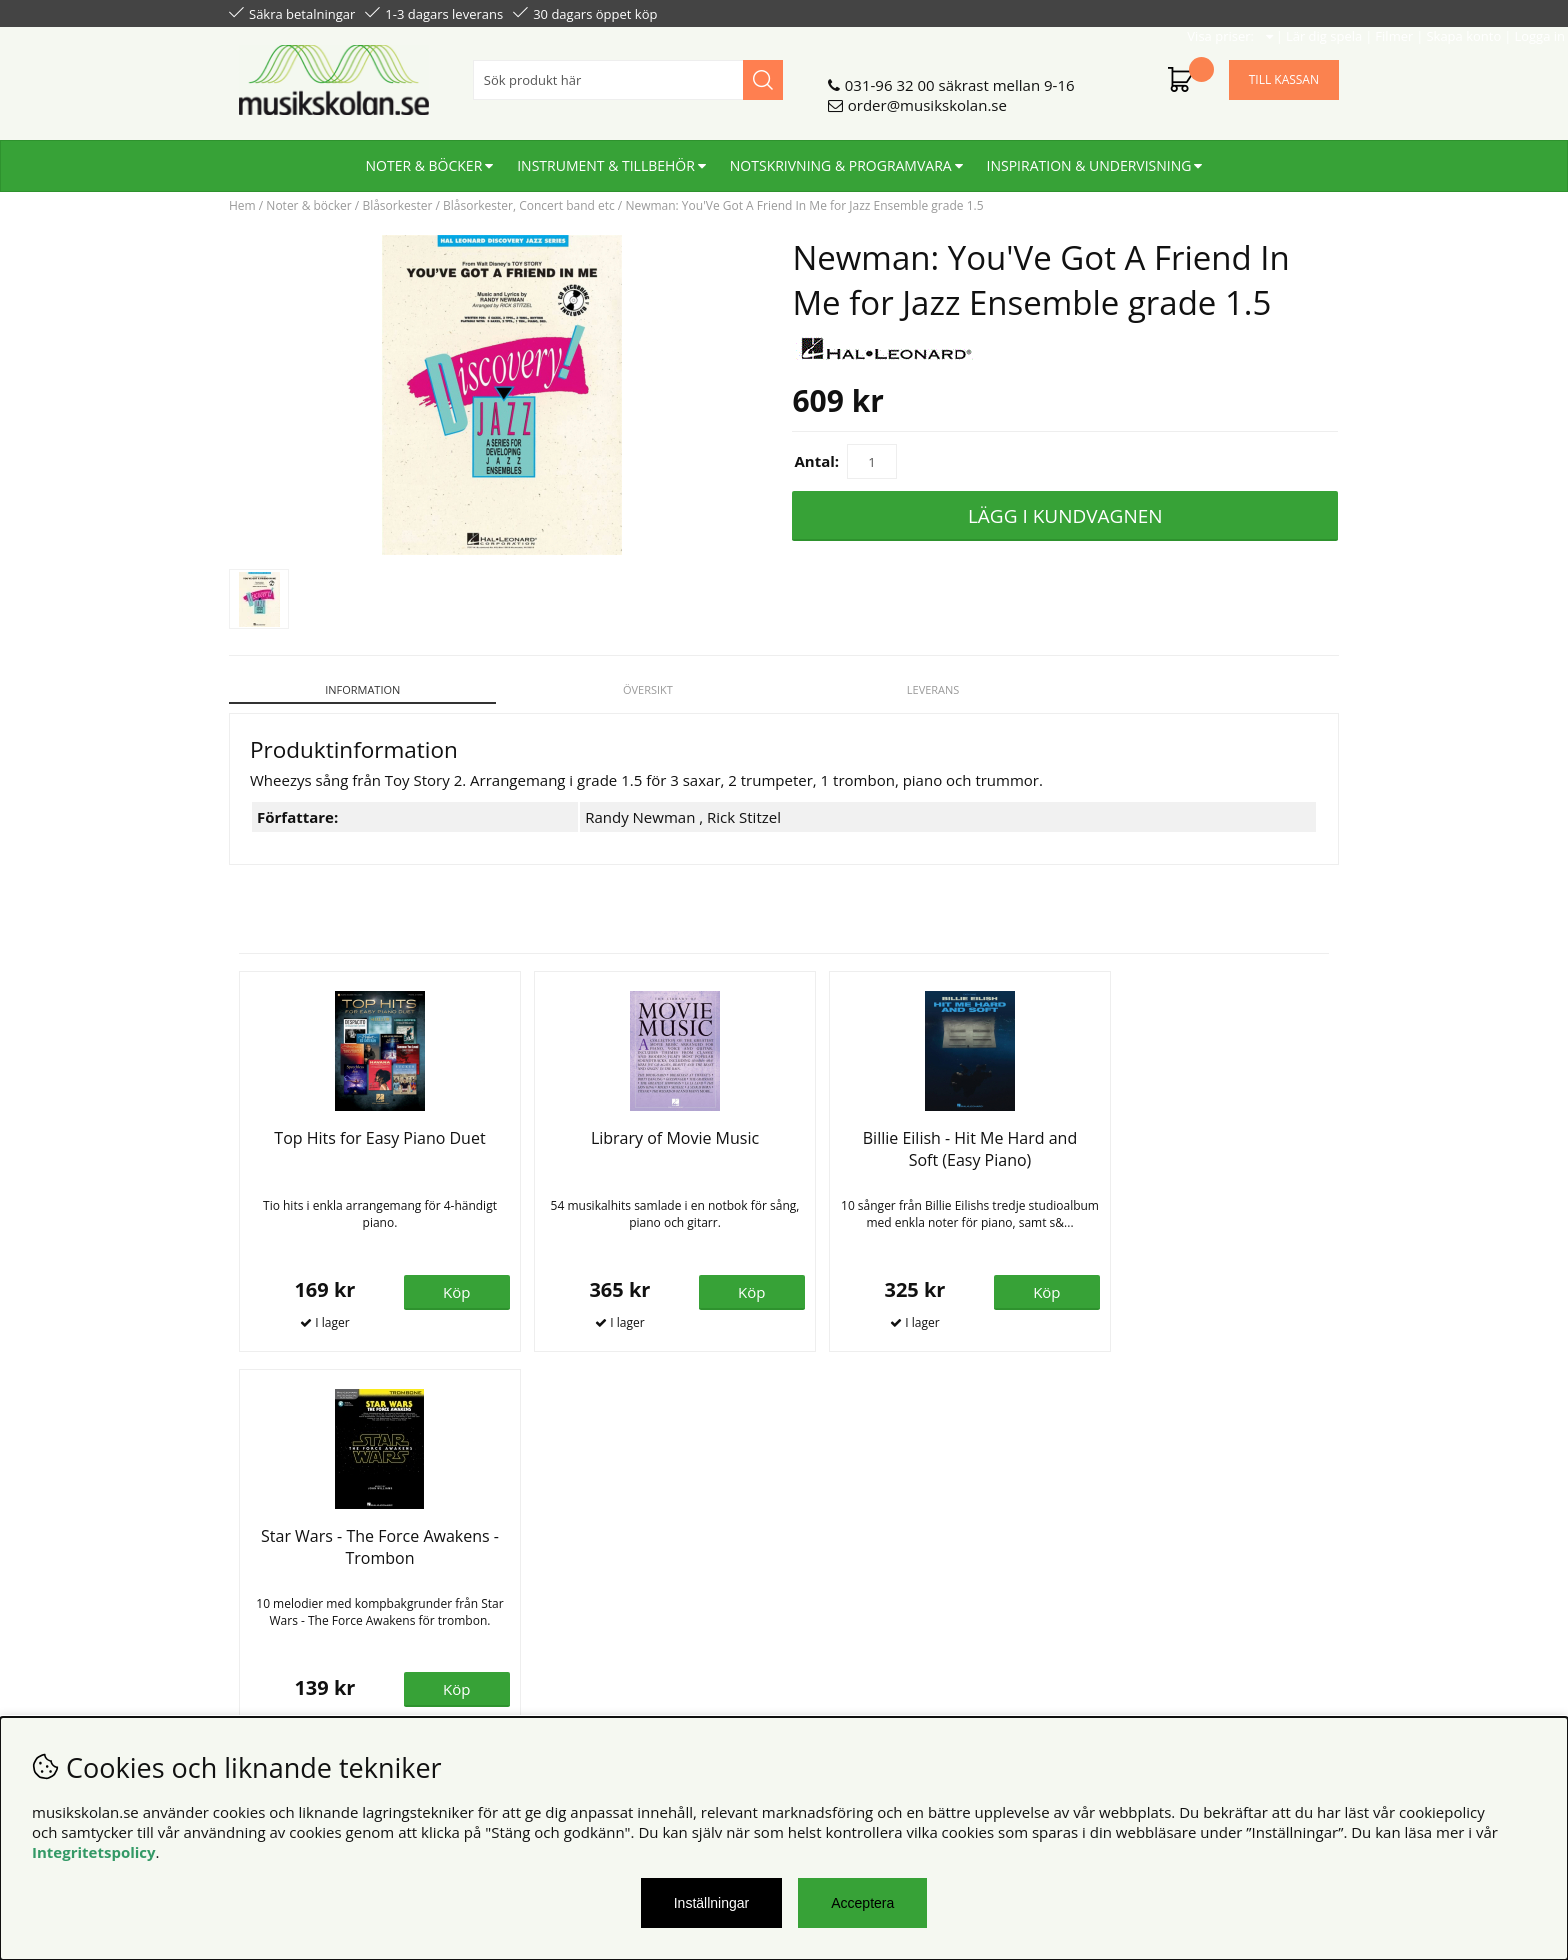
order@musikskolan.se (927, 97)
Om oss (537, 1551)
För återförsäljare (571, 1591)
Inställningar (712, 1903)
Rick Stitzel (744, 806)
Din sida (257, 1591)
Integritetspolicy (94, 1852)
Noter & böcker (424, 157)
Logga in (1310, 12)
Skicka (1301, 1639)
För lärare (545, 1611)
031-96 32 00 (890, 77)
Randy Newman (640, 806)
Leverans (925, 689)
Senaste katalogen (574, 1571)
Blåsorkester (397, 205)
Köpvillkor (263, 1551)
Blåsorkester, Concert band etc (529, 205)
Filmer (1165, 12)
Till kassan (1284, 71)
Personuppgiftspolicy (302, 1571)
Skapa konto (1234, 12)
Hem (242, 205)
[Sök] (628, 72)
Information (360, 689)
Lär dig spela (1095, 12)
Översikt (643, 689)
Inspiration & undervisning (1089, 157)
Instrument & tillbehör (606, 157)
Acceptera (862, 1903)
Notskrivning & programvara (841, 157)
